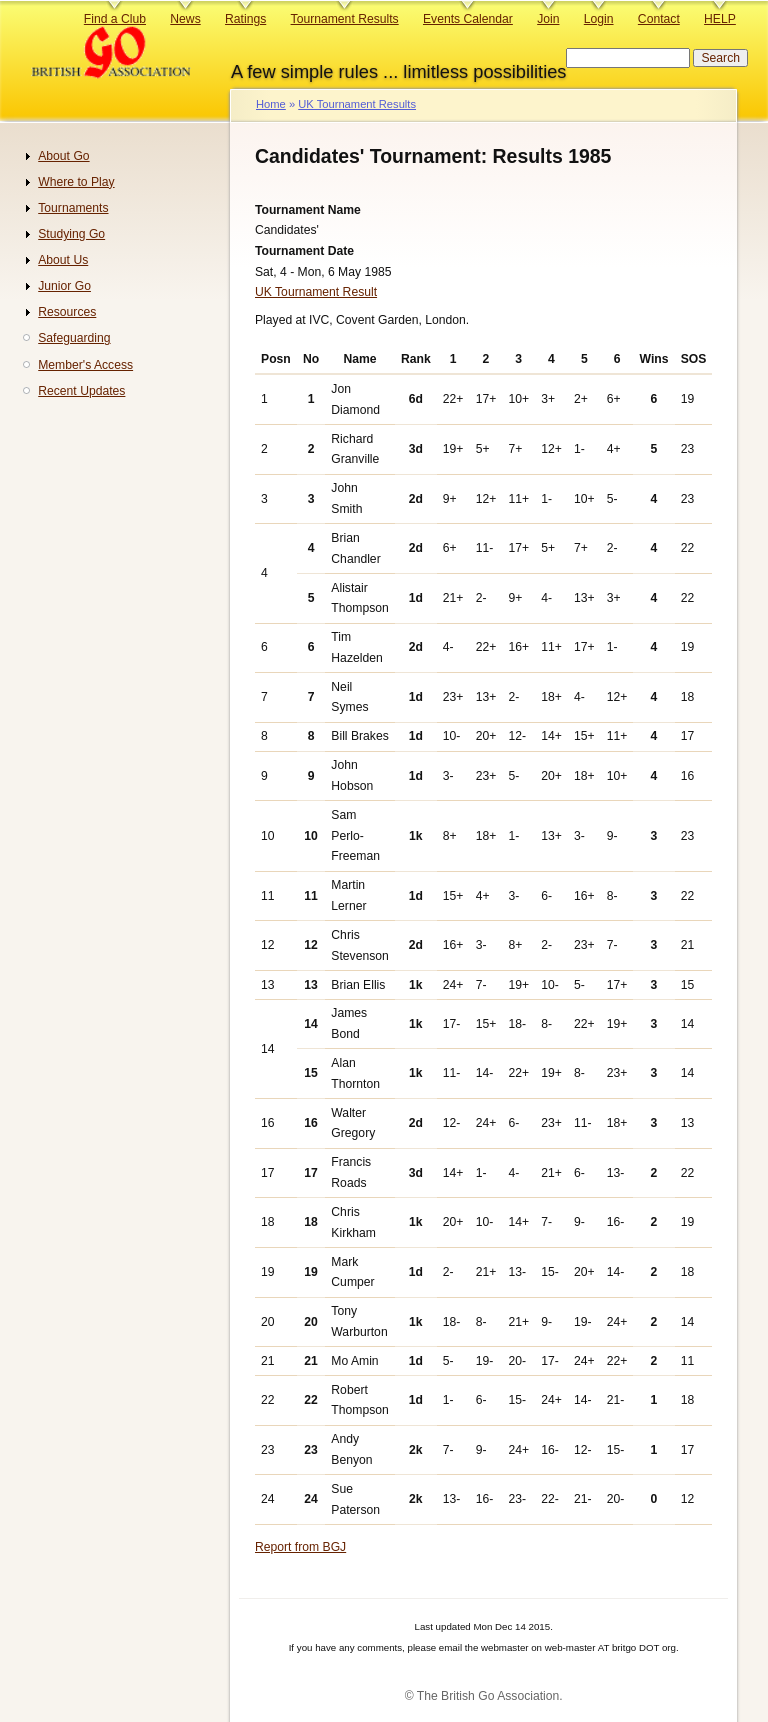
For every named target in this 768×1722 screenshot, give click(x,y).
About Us (63, 260)
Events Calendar (468, 19)
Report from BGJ (300, 1547)
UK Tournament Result (316, 292)
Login (599, 19)
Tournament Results (345, 19)
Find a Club (115, 19)
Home (271, 104)
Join (548, 19)
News (185, 19)
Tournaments (73, 208)
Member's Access (85, 365)
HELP (720, 19)
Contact (659, 19)
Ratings (245, 19)
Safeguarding (74, 338)
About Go (63, 156)
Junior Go (64, 286)
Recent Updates (81, 391)
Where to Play (76, 182)
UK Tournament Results (357, 104)
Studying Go (71, 234)
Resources (67, 312)
